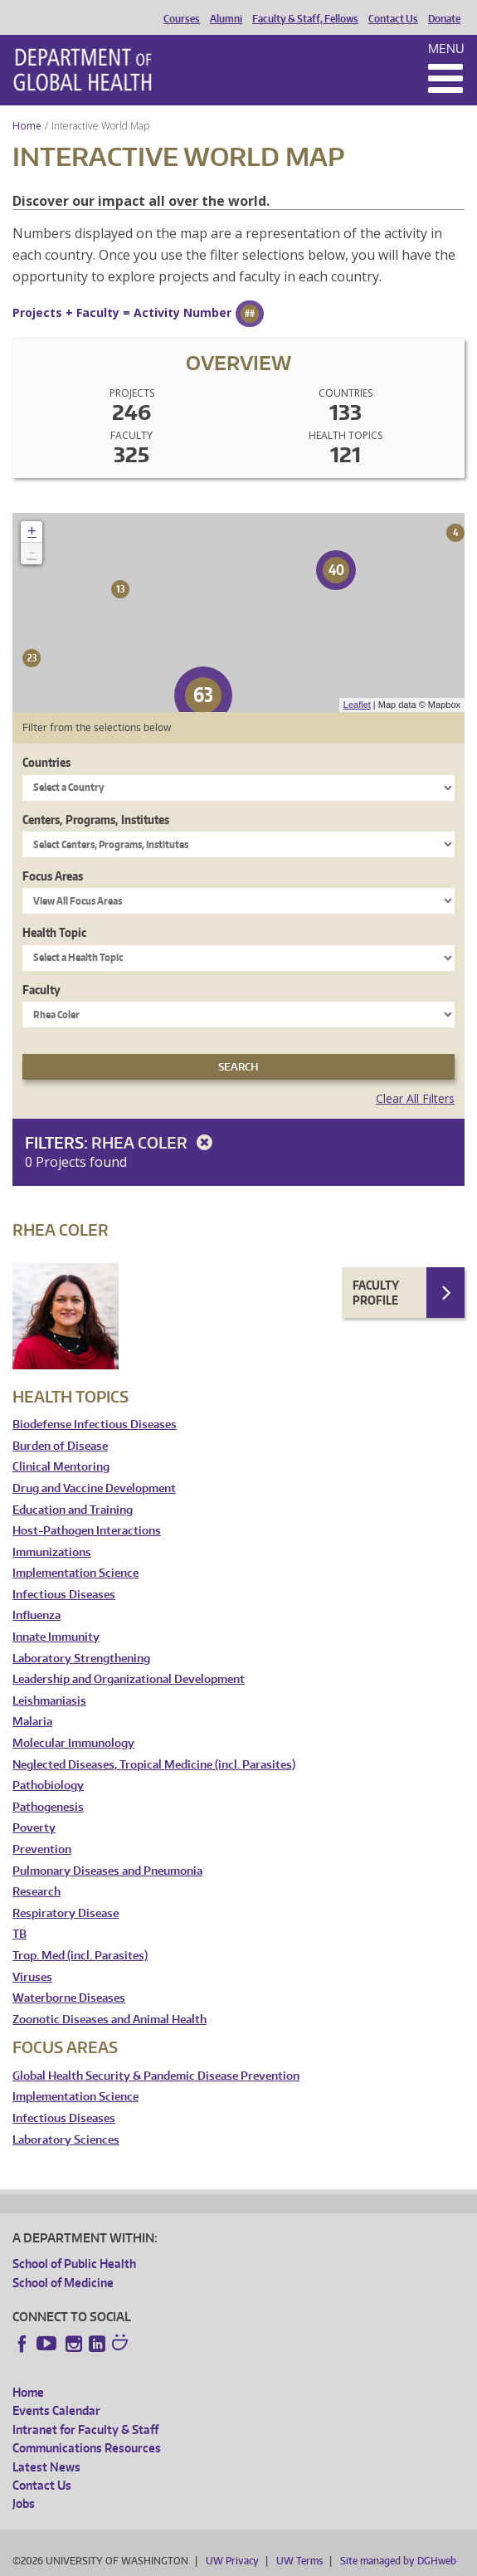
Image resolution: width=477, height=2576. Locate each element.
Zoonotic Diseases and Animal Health (109, 2019)
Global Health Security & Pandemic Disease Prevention (155, 2076)
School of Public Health (74, 2263)
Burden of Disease (60, 1446)
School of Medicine (63, 2283)
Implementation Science (75, 1573)
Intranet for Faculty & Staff (85, 2429)
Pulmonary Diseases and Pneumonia (107, 1871)
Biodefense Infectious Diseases (94, 1424)
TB (19, 1934)
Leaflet (357, 705)
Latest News (46, 2467)
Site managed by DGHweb (398, 2560)
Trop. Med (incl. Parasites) (80, 1955)
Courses (181, 19)
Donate (444, 19)
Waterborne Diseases (68, 1998)
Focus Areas (52, 876)
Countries (46, 762)
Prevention (41, 1849)
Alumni (226, 19)
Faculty (41, 990)
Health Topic (54, 932)
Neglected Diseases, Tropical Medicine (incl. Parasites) (153, 1765)
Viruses (32, 1977)
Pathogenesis (48, 1807)
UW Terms (299, 2560)
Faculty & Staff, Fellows (305, 19)
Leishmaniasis (49, 1701)
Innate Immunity (56, 1637)
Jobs (23, 2503)
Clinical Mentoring (61, 1467)
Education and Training (72, 1510)
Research (36, 1892)
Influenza (36, 1615)
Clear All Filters (415, 1098)
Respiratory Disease (65, 1913)
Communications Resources (86, 2448)
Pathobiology (48, 1785)
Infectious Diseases (63, 1594)
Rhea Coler (154, 1142)
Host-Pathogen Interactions (86, 1531)
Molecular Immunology (73, 1743)
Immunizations (51, 1552)
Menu (446, 48)
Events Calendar (56, 2410)
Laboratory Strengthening (81, 1658)
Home (26, 126)
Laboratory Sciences (65, 2140)
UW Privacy (232, 2560)
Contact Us (393, 19)
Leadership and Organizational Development (128, 1679)
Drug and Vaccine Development (94, 1488)
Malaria (32, 1721)
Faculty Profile (376, 1292)
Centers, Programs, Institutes (95, 819)
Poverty (34, 1828)
